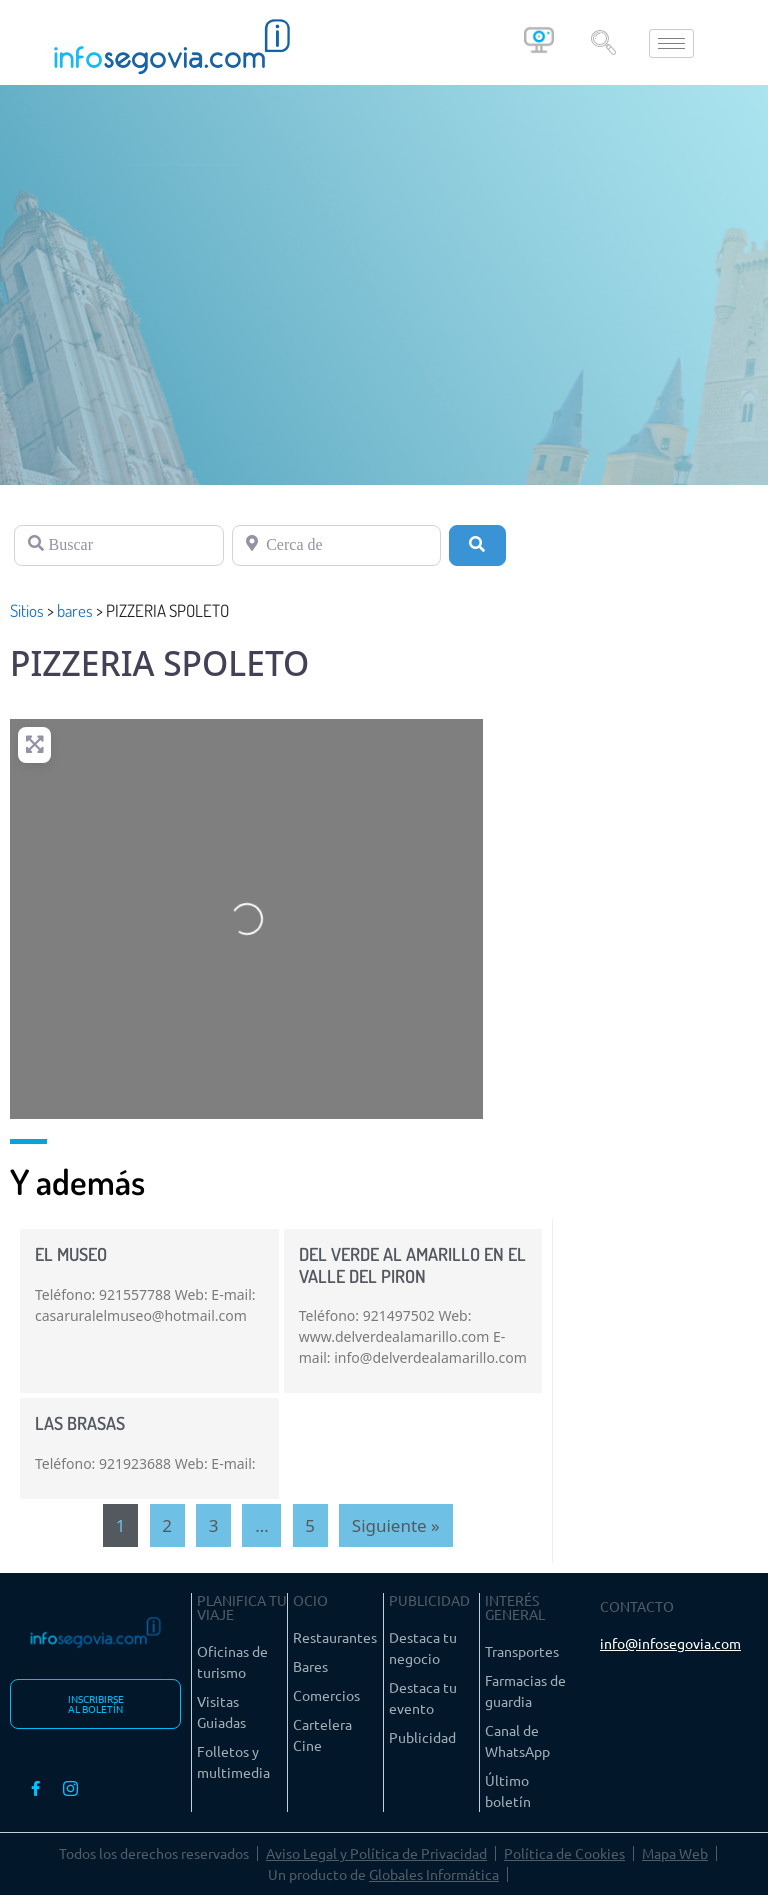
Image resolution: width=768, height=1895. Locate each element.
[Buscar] (119, 545)
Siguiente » (396, 1525)
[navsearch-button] (603, 43)
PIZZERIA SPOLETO (159, 663)
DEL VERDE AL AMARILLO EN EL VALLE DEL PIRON (412, 1265)
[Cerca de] (337, 545)
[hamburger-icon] (671, 43)
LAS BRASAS (80, 1423)
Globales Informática (434, 1874)
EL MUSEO (71, 1254)
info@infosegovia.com (670, 1643)
